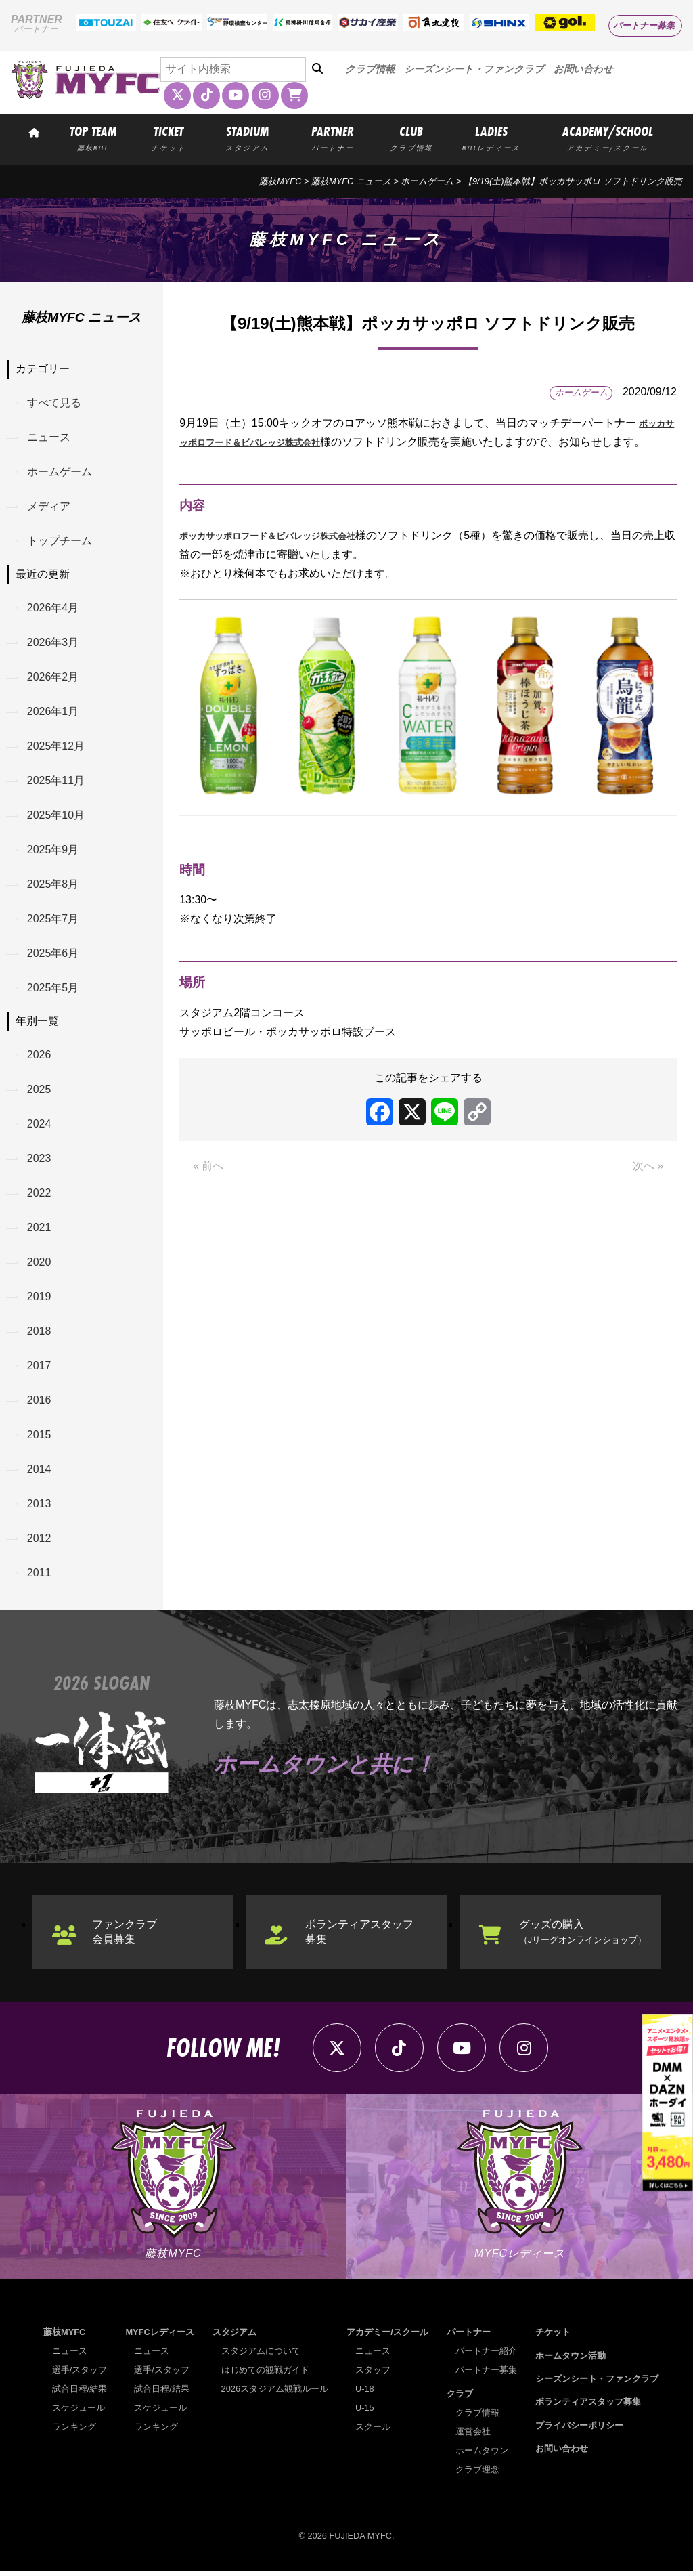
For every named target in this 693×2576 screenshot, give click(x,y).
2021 (39, 1230)
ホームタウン (481, 2455)
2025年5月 (53, 989)
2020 (39, 1264)
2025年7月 (53, 920)
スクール (372, 2431)
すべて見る (54, 402)
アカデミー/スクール (387, 2337)
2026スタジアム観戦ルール (274, 2393)
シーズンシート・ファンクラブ (474, 69)
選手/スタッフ (80, 2374)
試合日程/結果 (80, 2393)
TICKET (168, 137)
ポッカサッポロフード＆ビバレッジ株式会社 (287, 554)
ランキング (74, 2431)
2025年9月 (53, 851)
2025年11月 (56, 782)
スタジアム (234, 2337)
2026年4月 (53, 608)
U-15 (364, 2412)
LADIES (492, 137)
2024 (39, 1126)
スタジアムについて (260, 2355)
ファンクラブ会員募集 (124, 1936)
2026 (39, 1056)
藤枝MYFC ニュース (351, 181)
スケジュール (78, 2412)
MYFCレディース (159, 2337)
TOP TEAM (93, 137)
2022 (39, 1195)
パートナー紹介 (486, 2355)
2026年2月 (53, 677)
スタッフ (372, 2374)
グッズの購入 (582, 1936)
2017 (39, 1369)
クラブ (460, 2398)
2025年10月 (56, 816)
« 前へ (208, 1184)
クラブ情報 (370, 69)
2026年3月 (53, 643)
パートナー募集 (644, 25)
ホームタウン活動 (570, 2360)
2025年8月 (53, 886)
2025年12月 (56, 747)
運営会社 (473, 2436)
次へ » (648, 1184)
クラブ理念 (477, 2474)
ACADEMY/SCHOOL (607, 137)
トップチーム (59, 541)
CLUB (411, 137)
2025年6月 (53, 955)
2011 (39, 1577)
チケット (553, 2337)
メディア (48, 507)
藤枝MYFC (280, 181)
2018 (39, 1334)
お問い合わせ (583, 69)
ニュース (48, 437)
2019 (39, 1300)
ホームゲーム (427, 181)
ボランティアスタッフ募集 (360, 1936)
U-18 (364, 2393)
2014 (39, 1473)
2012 (39, 1542)
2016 (39, 1403)
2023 (39, 1161)
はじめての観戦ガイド (265, 2374)
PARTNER (333, 137)
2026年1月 (53, 712)
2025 (39, 1092)
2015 (39, 1438)
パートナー (469, 2337)
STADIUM (247, 137)
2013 (39, 1508)
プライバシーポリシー (579, 2430)
